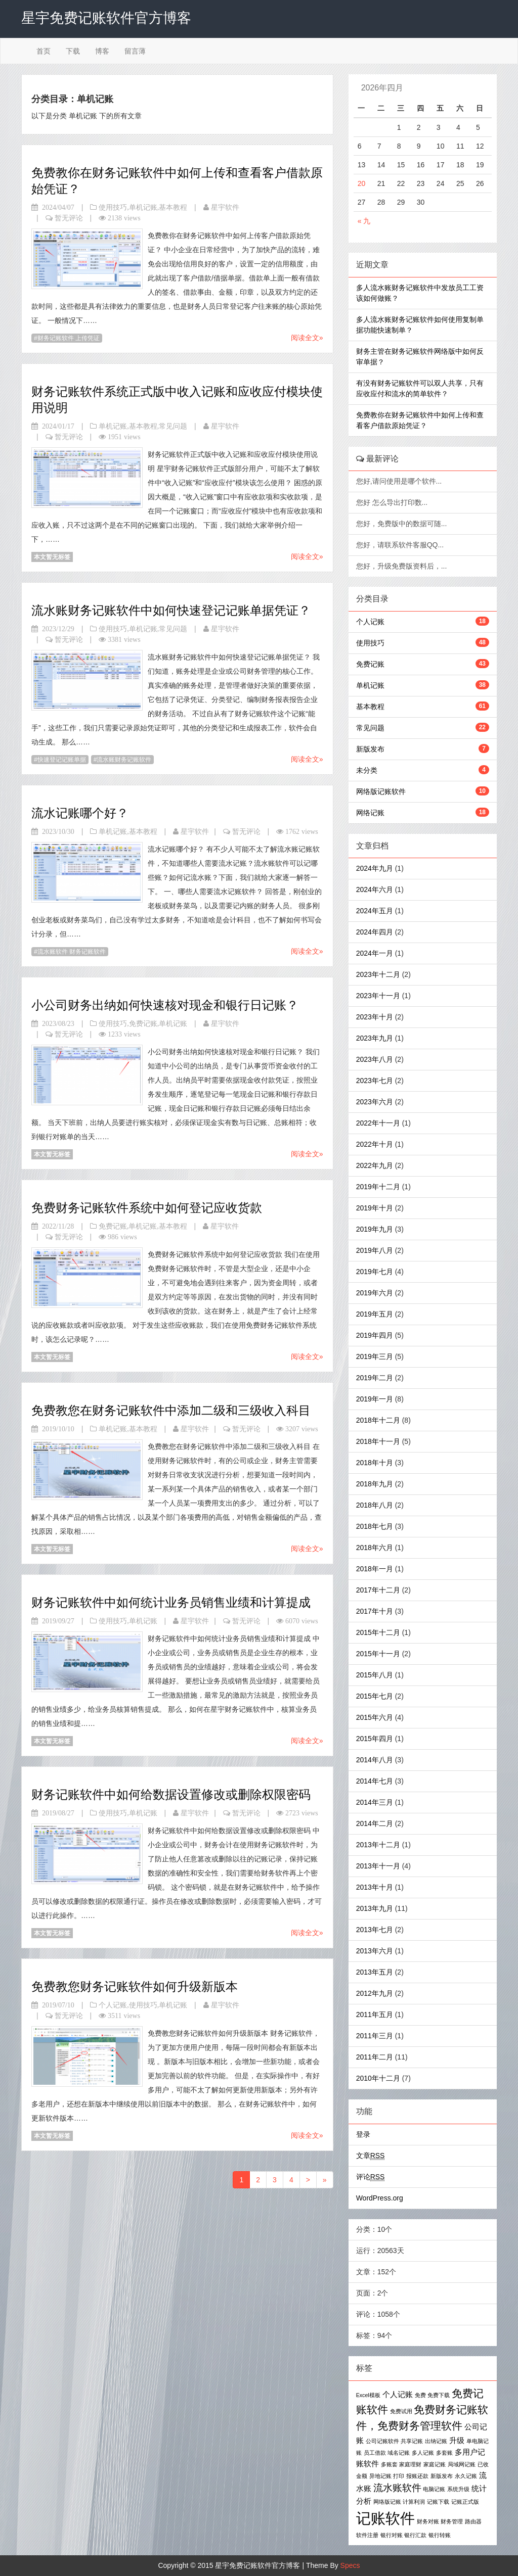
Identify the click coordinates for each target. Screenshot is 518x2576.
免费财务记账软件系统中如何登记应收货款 (146, 1207)
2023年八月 (374, 1059)
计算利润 (414, 2502)
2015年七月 (374, 1696)
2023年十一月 (378, 996)
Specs (350, 2565)
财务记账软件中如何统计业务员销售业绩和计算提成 (171, 1602)
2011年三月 (374, 2036)
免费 (420, 2395)
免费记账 (143, 1023)
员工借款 (375, 2453)
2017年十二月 (378, 1590)
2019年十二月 (378, 1187)
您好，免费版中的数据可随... (402, 524)
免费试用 (401, 2411)
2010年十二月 (378, 2078)
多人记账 (423, 2453)
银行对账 (391, 2535)
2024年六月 (374, 889)
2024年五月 (374, 911)
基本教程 (173, 207)
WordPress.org (379, 2198)
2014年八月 (374, 1760)
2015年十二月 (378, 1632)
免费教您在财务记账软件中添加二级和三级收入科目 (171, 1410)
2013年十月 (374, 1887)
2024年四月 (374, 932)
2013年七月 (374, 1930)
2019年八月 (374, 1250)
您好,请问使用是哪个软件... (400, 481)
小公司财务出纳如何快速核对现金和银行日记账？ (164, 1005)
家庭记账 (434, 2464)
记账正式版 (465, 2502)
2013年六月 (374, 1951)
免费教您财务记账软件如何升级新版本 (134, 1986)
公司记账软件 (382, 2441)
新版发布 (370, 749)
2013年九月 (374, 1908)
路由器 (473, 2521)
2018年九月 (374, 1484)
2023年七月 (374, 1080)
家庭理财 (410, 2464)
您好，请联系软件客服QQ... (401, 545)
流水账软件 (397, 2488)
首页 (43, 51)
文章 (370, 2155)
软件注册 (367, 2535)
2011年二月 (374, 2057)
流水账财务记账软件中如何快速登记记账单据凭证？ (171, 610)
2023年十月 (374, 1017)
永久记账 (466, 2476)
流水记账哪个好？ (79, 813)
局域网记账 (462, 2464)
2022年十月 (374, 1144)
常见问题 (173, 426)
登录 (363, 2134)
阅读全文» (307, 338)
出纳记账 (436, 2441)
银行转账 (439, 2535)
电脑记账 (434, 2489)
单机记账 (143, 207)
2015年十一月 (378, 1654)
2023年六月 (374, 1102)
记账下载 (438, 2502)
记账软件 (385, 2518)
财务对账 (428, 2521)
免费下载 (438, 2395)
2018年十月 (374, 1463)
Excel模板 (368, 2395)
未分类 (366, 770)
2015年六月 (374, 1717)
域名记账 (398, 2453)
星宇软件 (225, 207)
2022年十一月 (378, 1123)
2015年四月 (374, 1739)
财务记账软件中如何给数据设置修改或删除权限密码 (171, 1794)
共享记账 (412, 2441)
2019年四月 (374, 1335)
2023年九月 (374, 1038)
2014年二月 (374, 1823)
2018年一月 (374, 1569)
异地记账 (380, 2476)
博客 (102, 51)
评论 (370, 2177)
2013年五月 (374, 1972)
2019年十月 (374, 1208)
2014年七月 (374, 1781)
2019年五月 (374, 1314)
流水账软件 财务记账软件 (71, 951)
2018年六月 (374, 1547)
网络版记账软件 (381, 791)
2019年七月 (374, 1272)
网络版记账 (387, 2502)
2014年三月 (374, 1802)
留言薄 (135, 51)
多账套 (389, 2464)
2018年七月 (374, 1526)
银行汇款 (415, 2535)
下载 (73, 51)
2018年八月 (374, 1505)
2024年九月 (374, 868)
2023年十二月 (378, 974)
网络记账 (370, 813)
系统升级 (458, 2489)
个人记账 (113, 2004)
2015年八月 (374, 1675)
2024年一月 (374, 953)
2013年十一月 (378, 1866)
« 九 (364, 221)
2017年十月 (374, 1611)
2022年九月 (374, 1165)
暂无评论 (69, 217)
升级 (456, 2440)
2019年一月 (374, 1399)
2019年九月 (374, 1229)
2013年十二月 (378, 1845)
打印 (398, 2476)
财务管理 (452, 2521)
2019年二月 (374, 1378)
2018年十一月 (378, 1441)
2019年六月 (374, 1293)
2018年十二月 (378, 1420)
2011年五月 (374, 2014)
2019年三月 (374, 1356)
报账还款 (417, 2476)
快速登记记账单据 (61, 759)
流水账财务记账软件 (124, 759)
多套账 (444, 2453)
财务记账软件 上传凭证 (68, 338)
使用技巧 (113, 207)
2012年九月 (374, 1993)
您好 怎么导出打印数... (392, 502)
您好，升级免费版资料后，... (402, 566)
